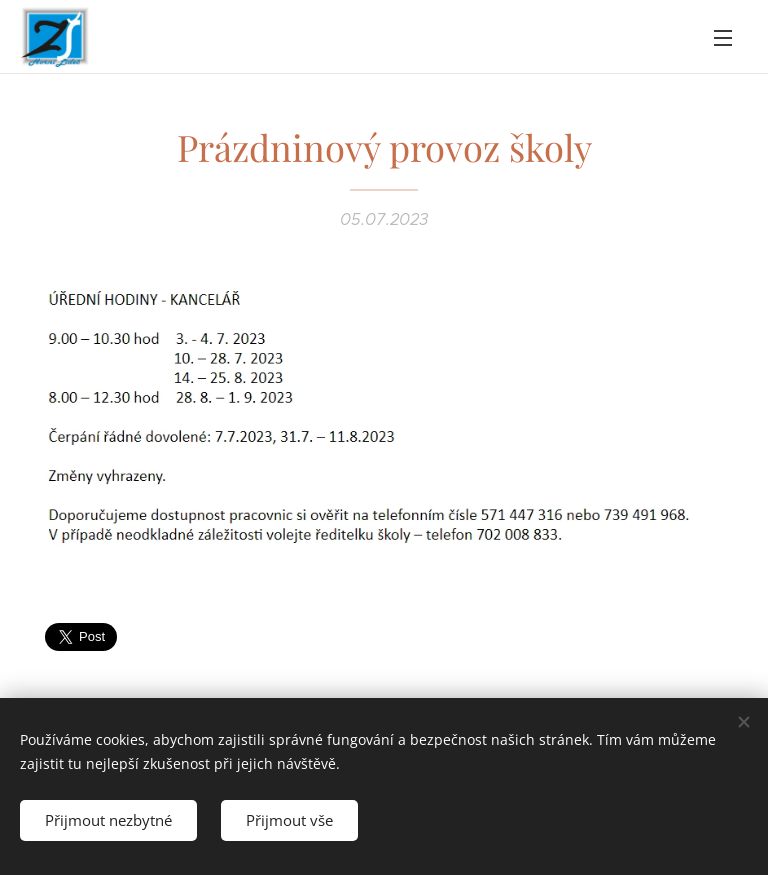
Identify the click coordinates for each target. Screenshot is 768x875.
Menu (723, 38)
